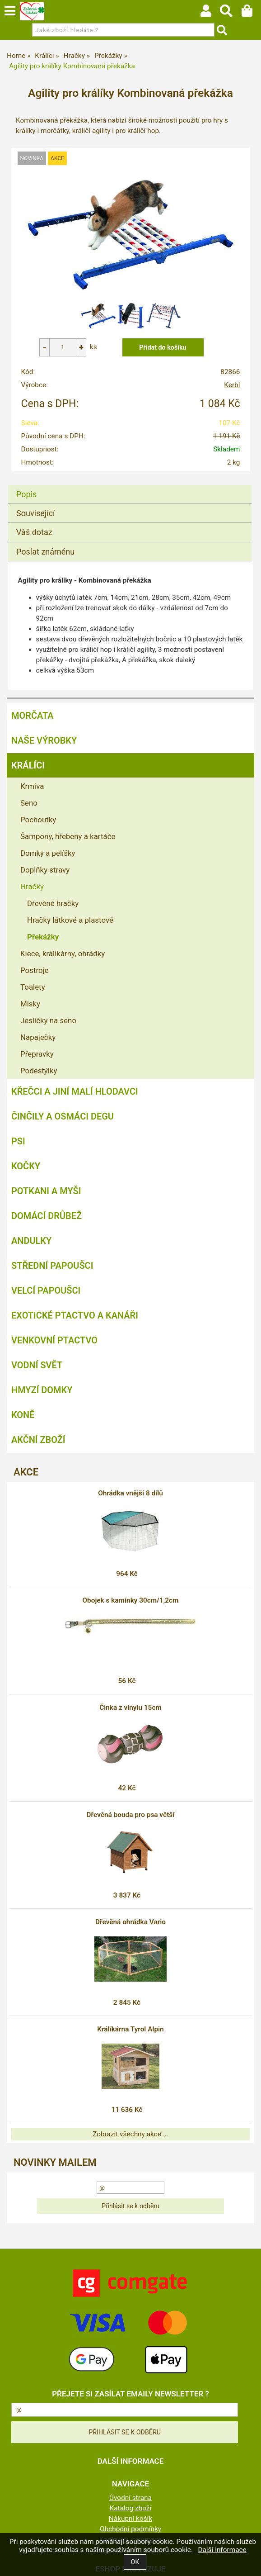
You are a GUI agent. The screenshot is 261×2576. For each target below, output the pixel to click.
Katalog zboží (131, 2508)
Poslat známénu (45, 551)
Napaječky (38, 1037)
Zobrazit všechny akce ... (130, 2134)
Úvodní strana (130, 2498)
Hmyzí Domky (41, 1390)
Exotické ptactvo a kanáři (74, 1315)
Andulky (31, 1240)
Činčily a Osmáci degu (62, 1116)
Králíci (28, 765)
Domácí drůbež (46, 1215)
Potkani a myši (46, 1191)
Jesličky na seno (48, 1020)
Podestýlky (38, 1070)
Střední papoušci (52, 1265)
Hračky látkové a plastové (70, 920)
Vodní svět (36, 1365)
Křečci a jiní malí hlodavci (74, 1091)
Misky (30, 1003)
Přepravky (37, 1053)
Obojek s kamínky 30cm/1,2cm (131, 1600)
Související (35, 513)
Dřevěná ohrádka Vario (130, 1922)
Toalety (32, 986)
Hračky (32, 886)
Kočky (25, 1166)
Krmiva (32, 786)
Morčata (32, 715)
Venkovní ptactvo (54, 1340)
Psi (18, 1141)
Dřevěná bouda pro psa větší (131, 1815)
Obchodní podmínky (130, 2529)
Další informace (222, 2550)
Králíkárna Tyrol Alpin (130, 2029)
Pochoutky (38, 819)
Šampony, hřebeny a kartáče (67, 836)
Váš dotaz (34, 532)
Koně (22, 1414)
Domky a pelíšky (47, 853)
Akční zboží (38, 1439)
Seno (28, 802)
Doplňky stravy (45, 869)
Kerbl (232, 385)
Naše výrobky (44, 740)
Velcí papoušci (45, 1290)
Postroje (34, 970)
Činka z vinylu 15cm (130, 1707)
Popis (26, 494)
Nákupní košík (130, 2518)
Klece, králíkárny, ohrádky (62, 953)
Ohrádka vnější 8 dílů (130, 1493)
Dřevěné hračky (53, 903)
